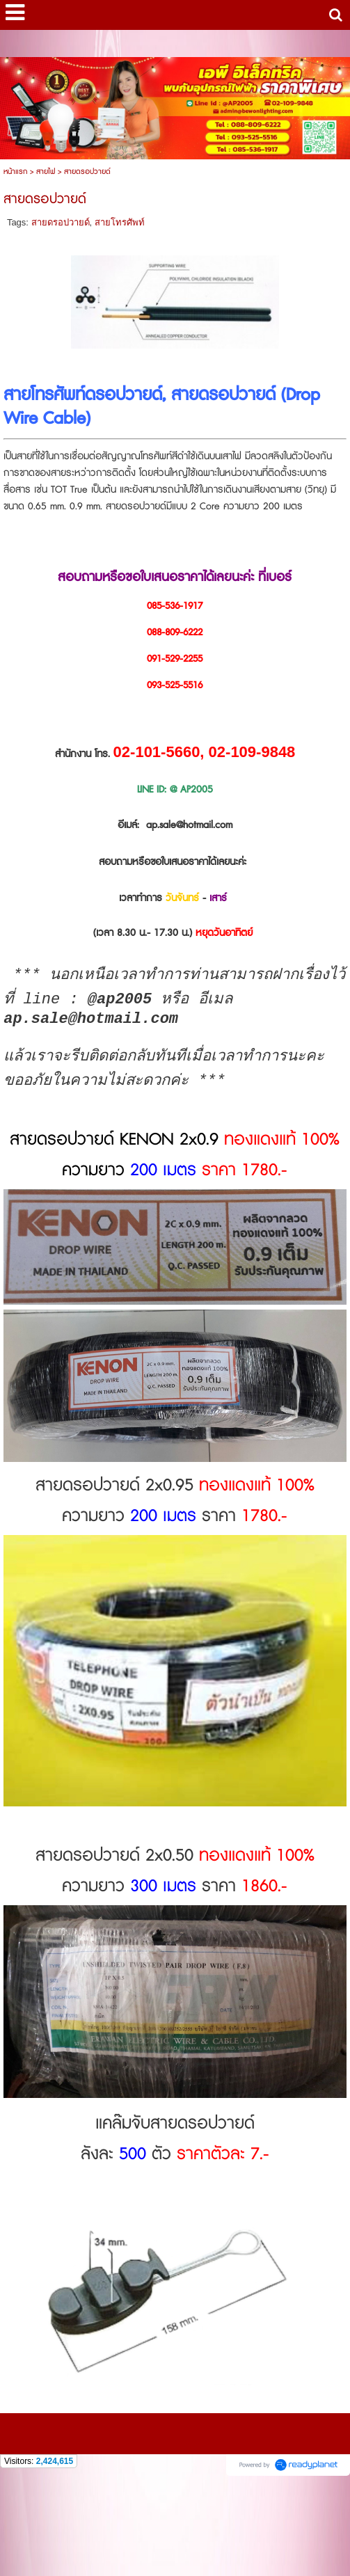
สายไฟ (45, 171)
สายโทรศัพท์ (120, 222)
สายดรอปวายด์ (60, 222)
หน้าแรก (15, 171)
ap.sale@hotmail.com (189, 825)
